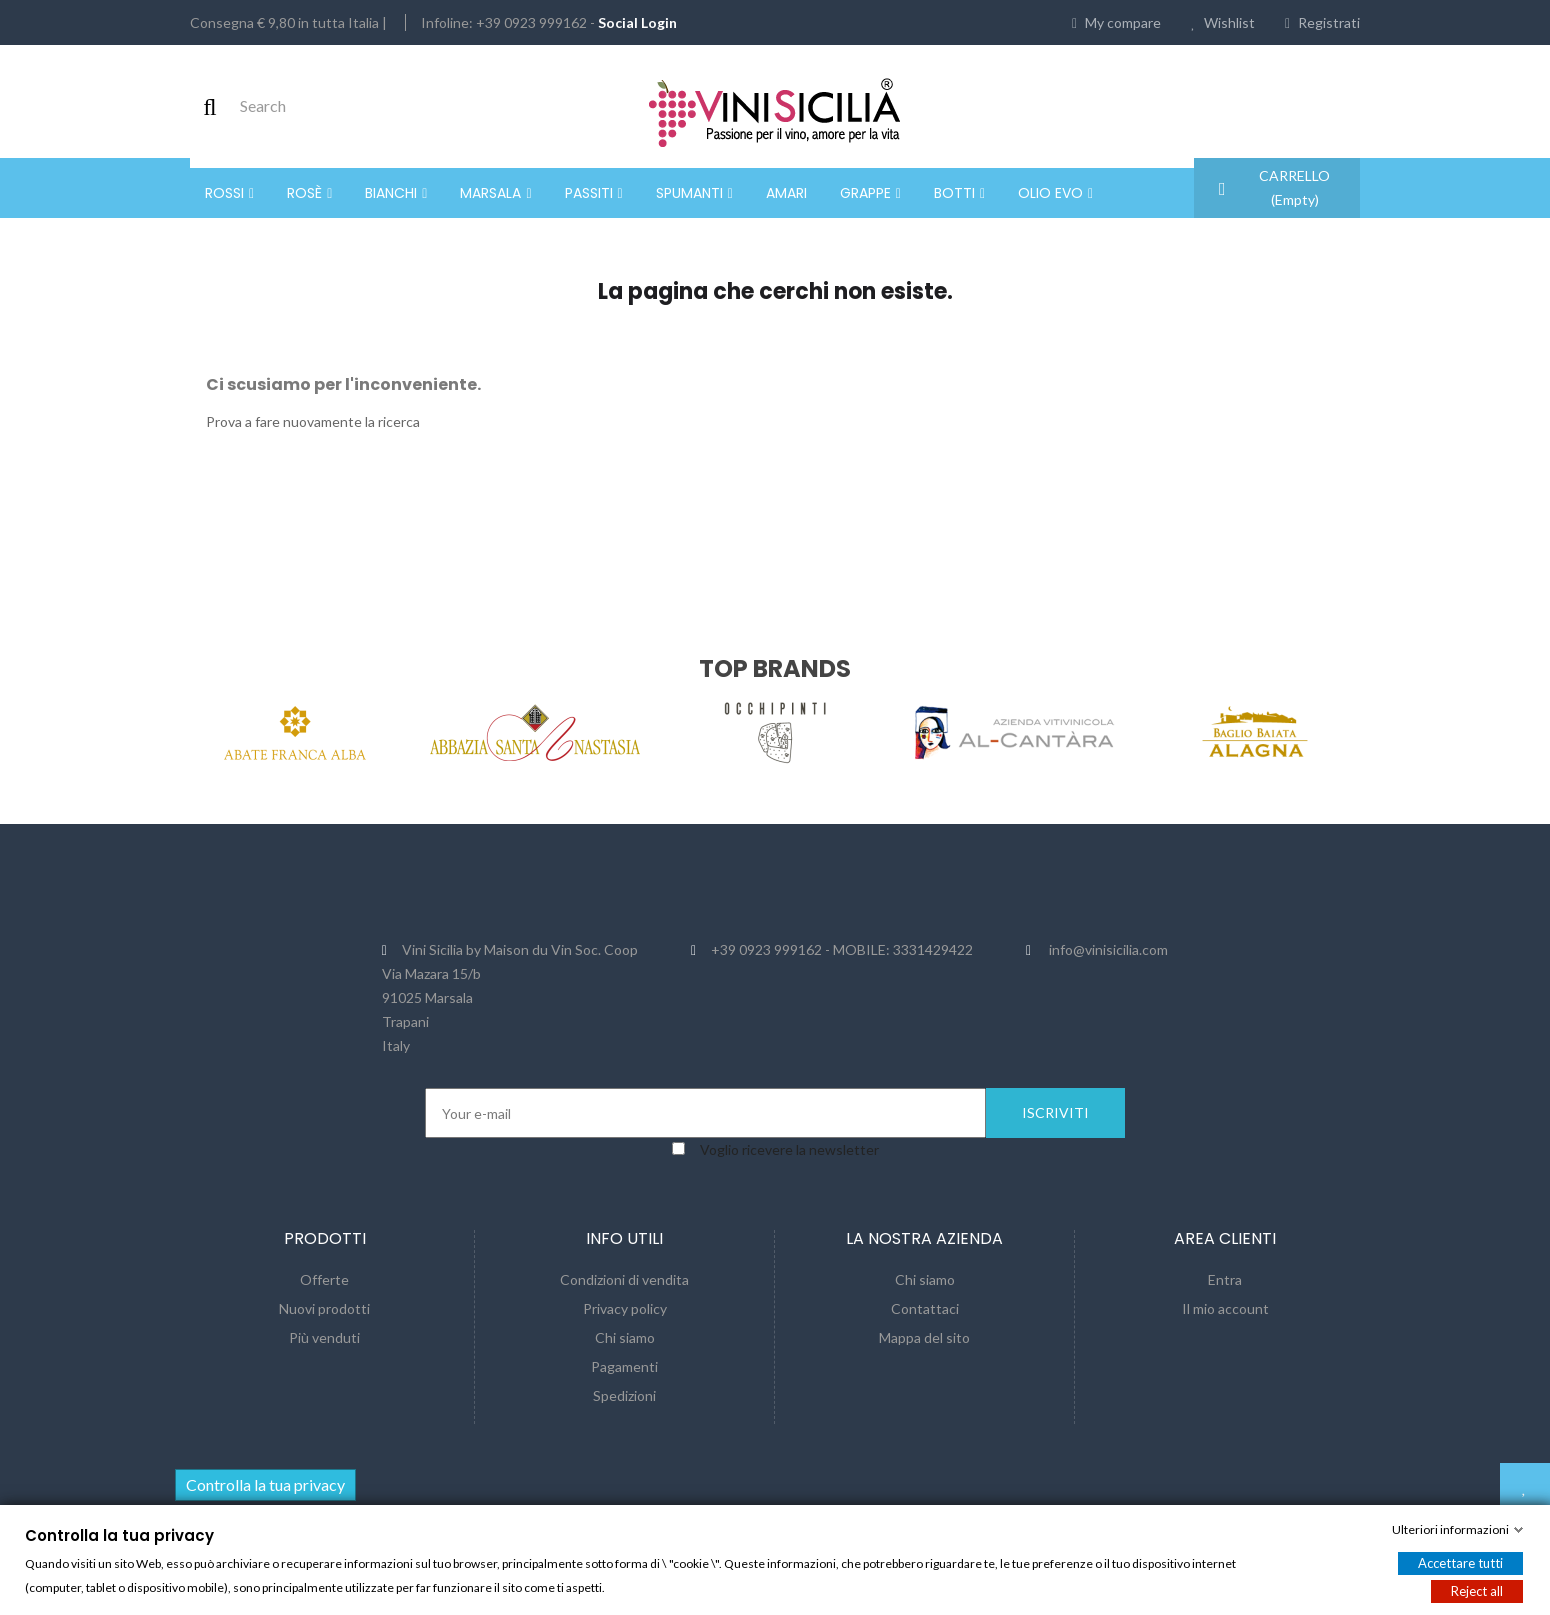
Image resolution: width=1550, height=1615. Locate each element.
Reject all (1477, 1591)
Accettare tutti (1460, 1563)
